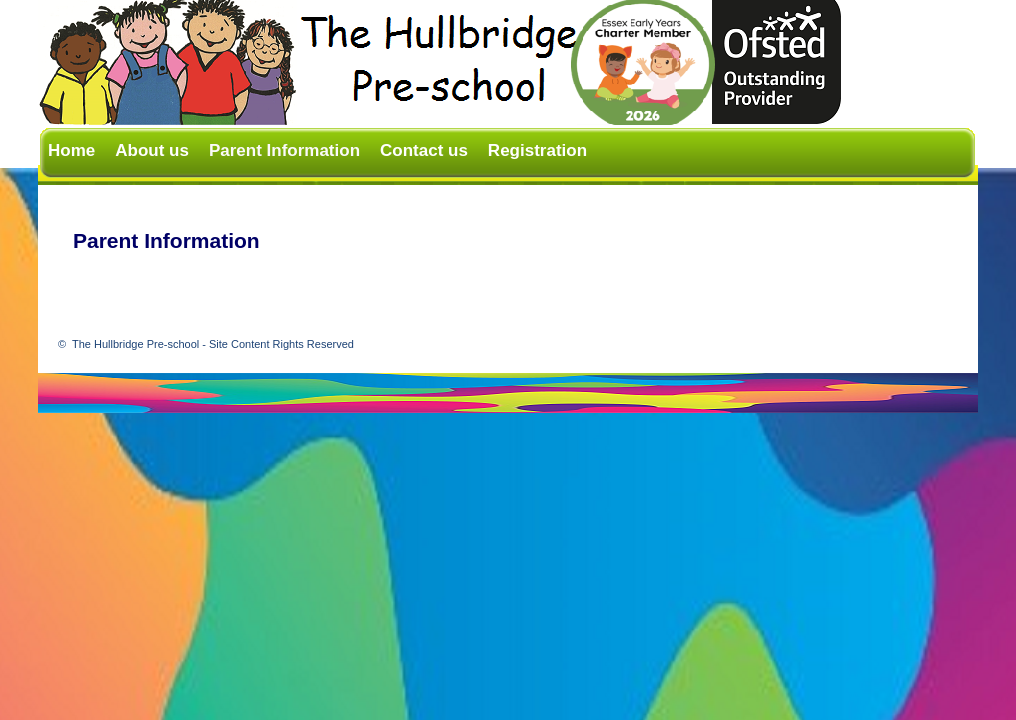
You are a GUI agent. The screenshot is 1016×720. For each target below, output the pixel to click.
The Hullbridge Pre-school (213, 344)
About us (152, 150)
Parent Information (284, 150)
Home (71, 150)
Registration (537, 150)
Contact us (424, 150)
